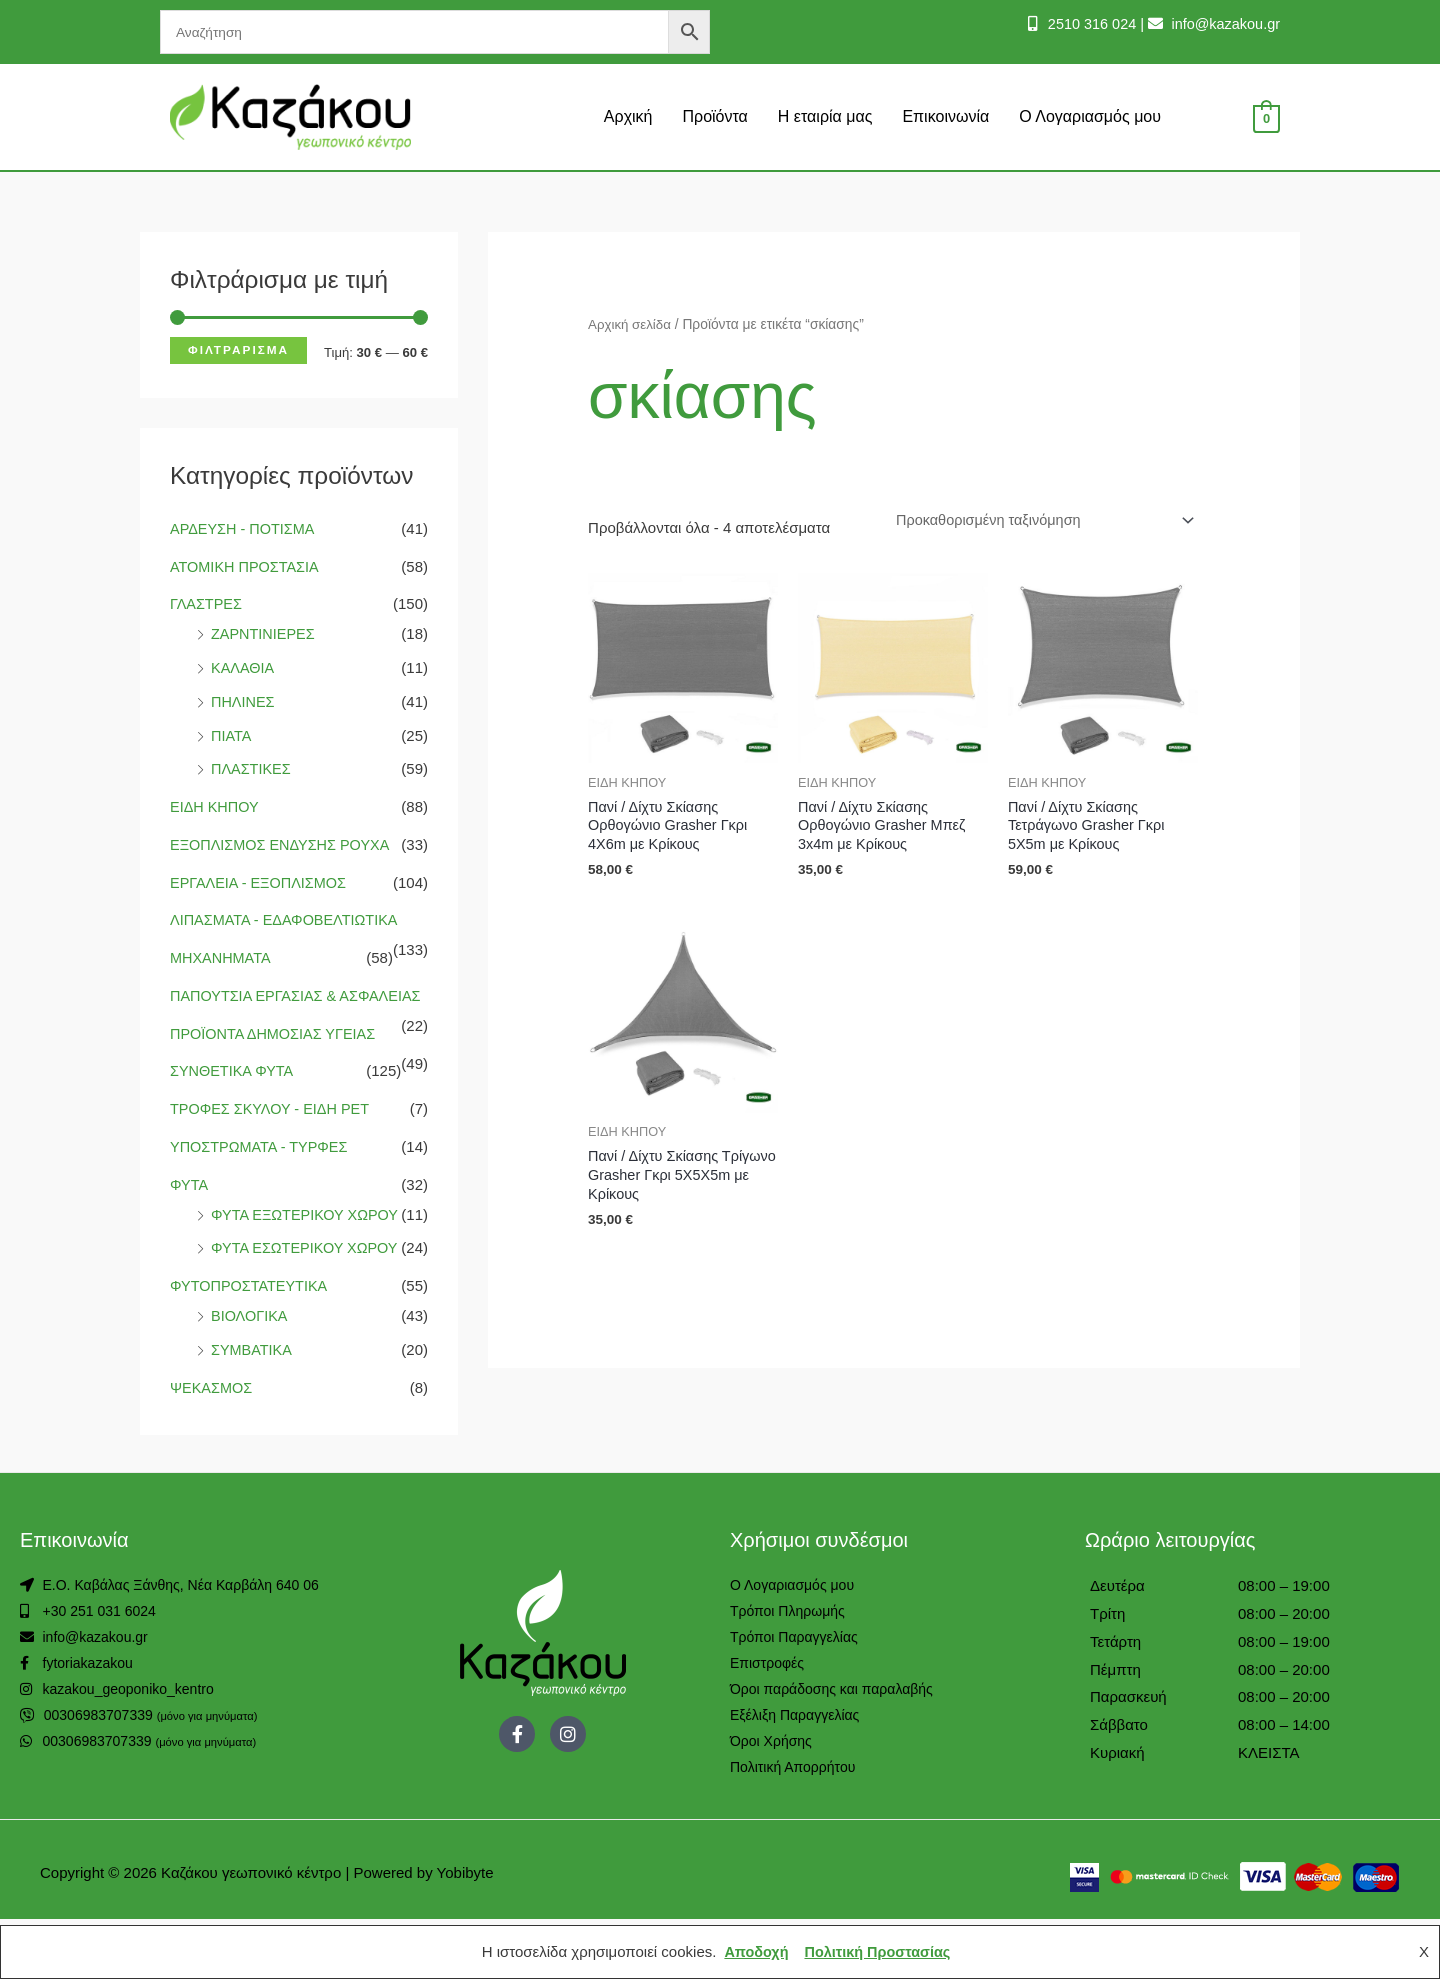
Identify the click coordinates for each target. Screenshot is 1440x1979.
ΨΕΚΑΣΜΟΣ (212, 1447)
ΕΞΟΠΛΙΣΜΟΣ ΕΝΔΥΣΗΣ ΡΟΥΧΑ (283, 844)
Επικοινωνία (945, 116)
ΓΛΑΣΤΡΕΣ (207, 603)
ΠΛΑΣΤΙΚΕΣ (252, 768)
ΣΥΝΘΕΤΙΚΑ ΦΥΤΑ (233, 1100)
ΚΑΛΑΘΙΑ (243, 667)
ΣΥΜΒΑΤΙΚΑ (252, 1409)
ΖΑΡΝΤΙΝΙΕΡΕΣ (265, 633)
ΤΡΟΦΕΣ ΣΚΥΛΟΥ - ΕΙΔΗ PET (273, 1138)
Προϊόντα (714, 116)
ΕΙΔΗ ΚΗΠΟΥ (216, 806)
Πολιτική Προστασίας (879, 1951)
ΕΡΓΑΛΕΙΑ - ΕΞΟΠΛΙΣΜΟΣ (261, 882)
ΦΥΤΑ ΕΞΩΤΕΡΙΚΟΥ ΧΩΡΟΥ (308, 1244)
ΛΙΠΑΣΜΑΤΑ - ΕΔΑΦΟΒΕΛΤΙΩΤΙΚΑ (287, 919)
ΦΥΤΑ (189, 1214)
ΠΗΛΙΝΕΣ (244, 701)
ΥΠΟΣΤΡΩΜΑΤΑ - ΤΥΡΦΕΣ (262, 1176)
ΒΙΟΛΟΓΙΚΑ (250, 1375)
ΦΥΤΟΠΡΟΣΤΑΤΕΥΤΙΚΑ (251, 1345)
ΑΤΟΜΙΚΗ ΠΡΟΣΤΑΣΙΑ (247, 566)
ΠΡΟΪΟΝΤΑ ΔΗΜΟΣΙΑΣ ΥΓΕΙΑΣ (276, 1063)
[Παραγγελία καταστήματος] (1036, 521)
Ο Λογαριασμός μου (1090, 116)
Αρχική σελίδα (631, 324)
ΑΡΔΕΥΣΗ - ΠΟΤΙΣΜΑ (244, 528)
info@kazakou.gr (1221, 23)
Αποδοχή (753, 1951)
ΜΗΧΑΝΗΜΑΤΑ (222, 957)
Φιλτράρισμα (238, 350)
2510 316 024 (1084, 23)
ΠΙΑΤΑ (231, 735)
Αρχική (628, 116)
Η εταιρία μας (825, 116)
